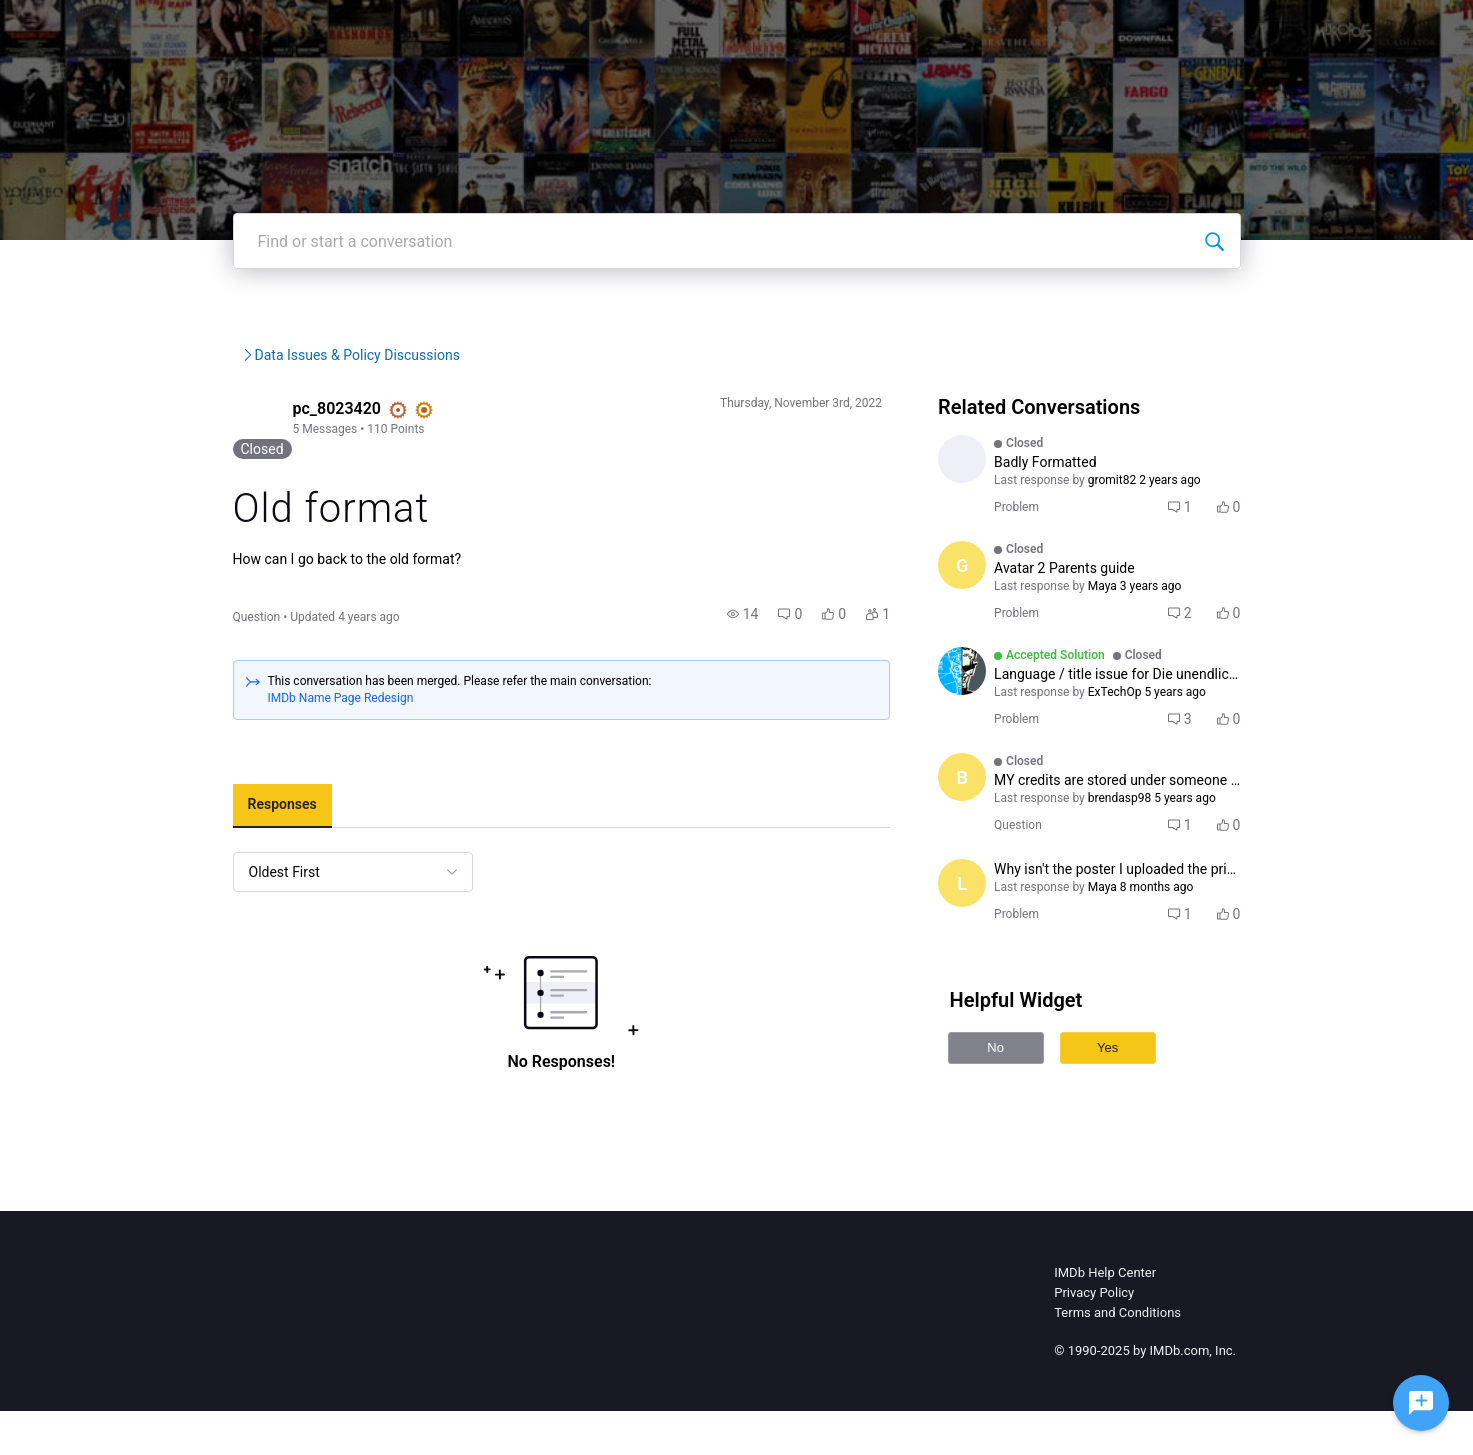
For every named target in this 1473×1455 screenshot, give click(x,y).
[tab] (196, 850)
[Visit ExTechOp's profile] (996, 731)
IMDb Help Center (1105, 1316)
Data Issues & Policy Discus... (491, 415)
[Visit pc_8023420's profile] (171, 479)
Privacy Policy (1094, 1336)
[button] (777, 658)
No (1029, 1107)
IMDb (817, 29)
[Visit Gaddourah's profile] (996, 625)
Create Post (1190, 29)
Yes (1141, 1107)
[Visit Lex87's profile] (996, 943)
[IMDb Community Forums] (209, 30)
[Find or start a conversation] (1299, 301)
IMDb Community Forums (226, 415)
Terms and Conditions (1117, 1356)
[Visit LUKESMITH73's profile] (996, 519)
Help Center (1000, 29)
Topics (1095, 29)
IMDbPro (897, 29)
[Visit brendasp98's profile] (996, 837)
